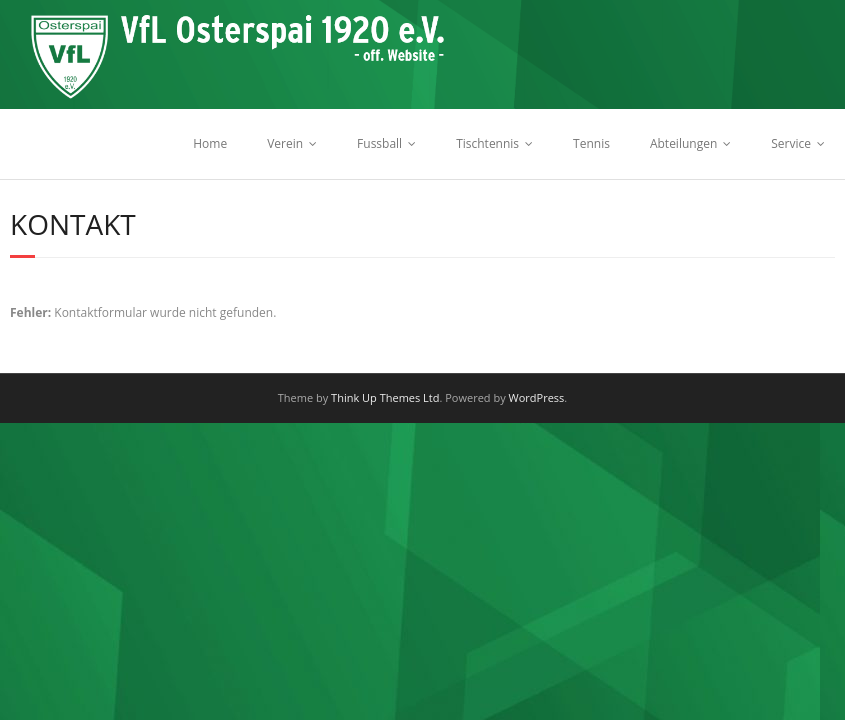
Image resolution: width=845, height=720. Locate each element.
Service (791, 143)
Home (210, 143)
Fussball (379, 143)
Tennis (591, 143)
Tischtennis (487, 143)
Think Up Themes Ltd (385, 397)
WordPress (537, 397)
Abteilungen (683, 143)
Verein (285, 143)
